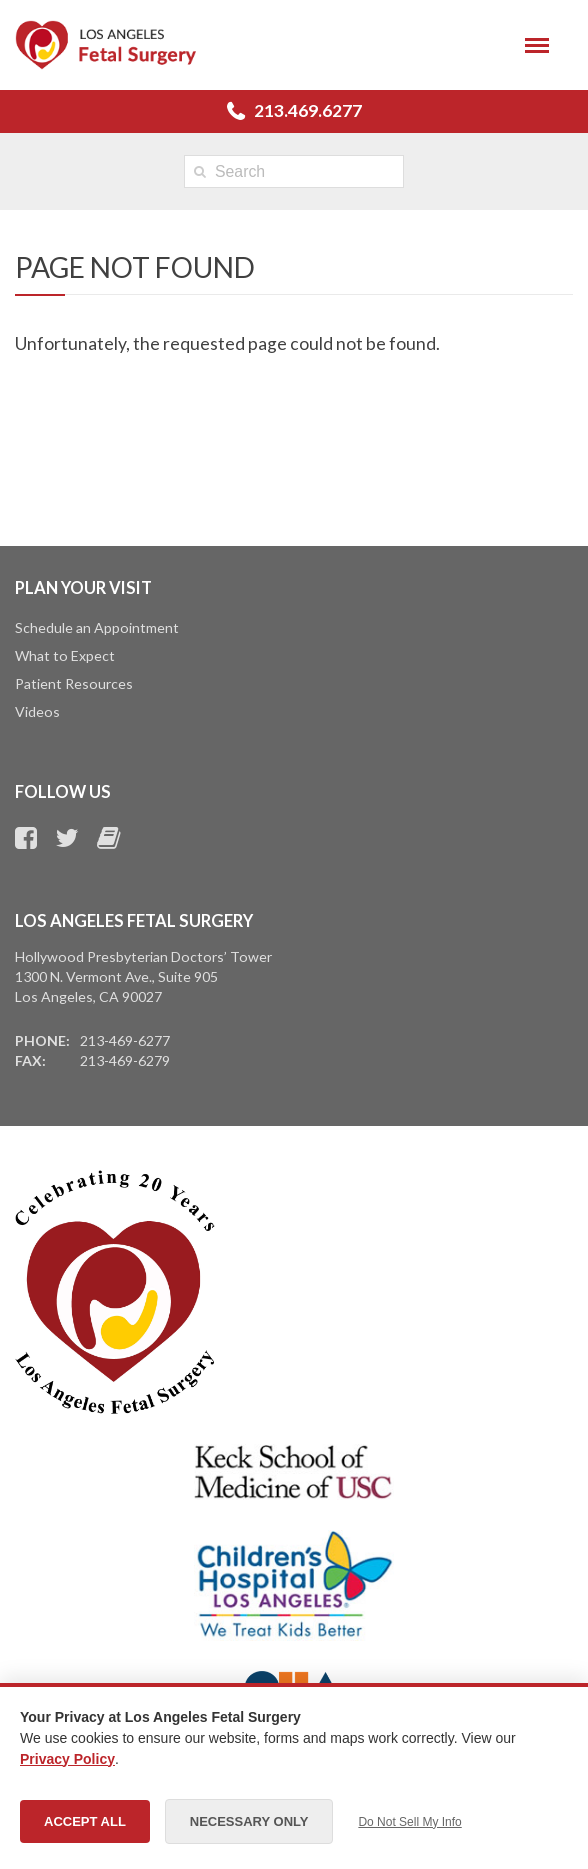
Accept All (85, 1821)
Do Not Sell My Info (409, 1822)
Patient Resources (74, 683)
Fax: (30, 1060)
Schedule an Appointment (97, 627)
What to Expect (65, 655)
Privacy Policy (67, 1759)
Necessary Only (249, 1821)
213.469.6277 (308, 110)
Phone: (42, 1040)
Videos (37, 711)
